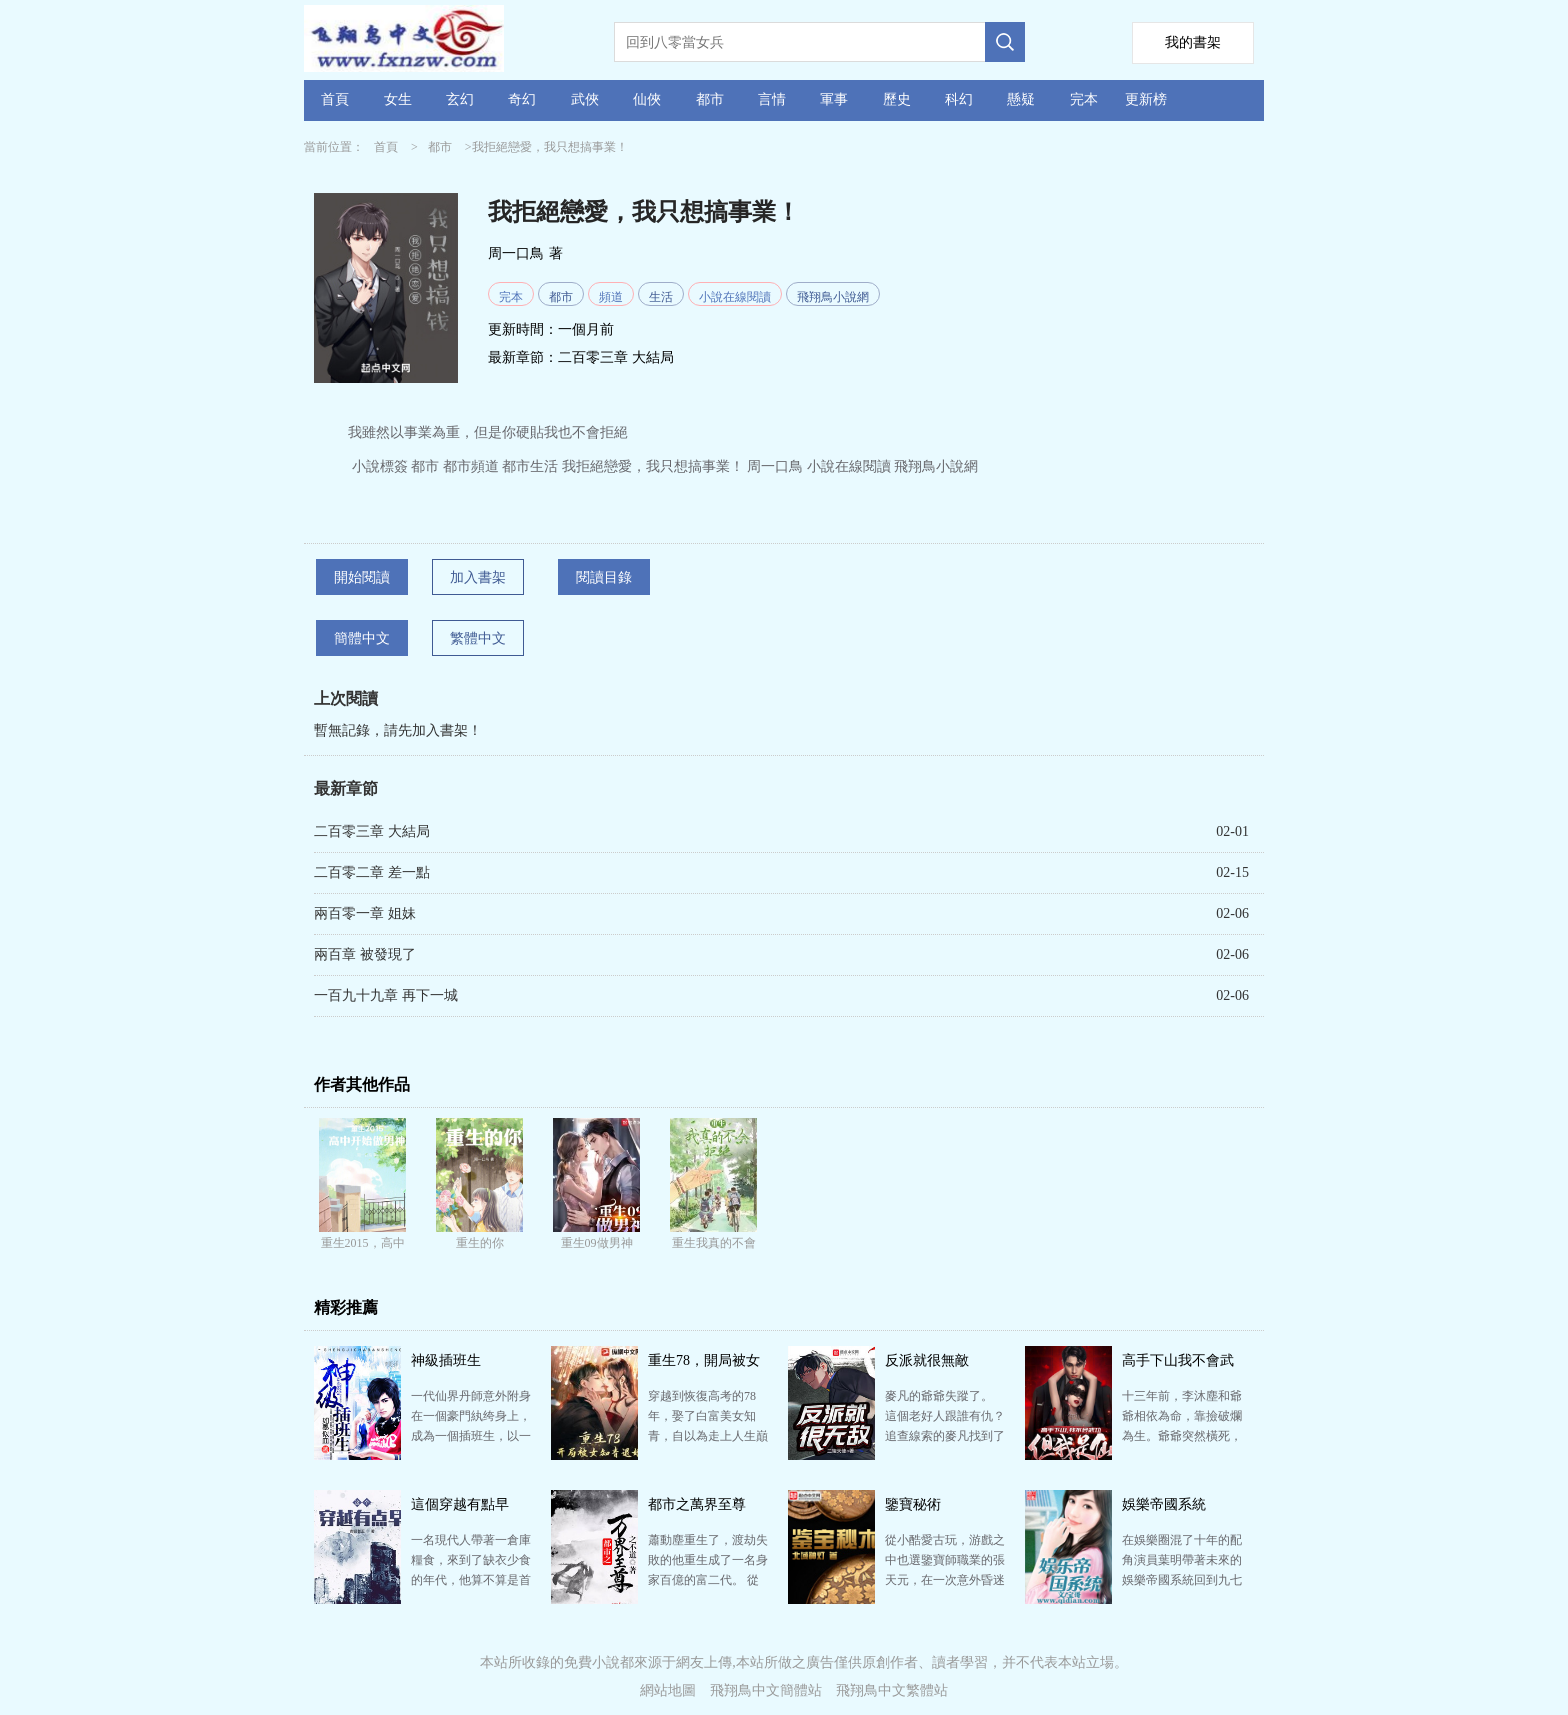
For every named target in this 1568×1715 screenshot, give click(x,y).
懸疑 (1021, 99)
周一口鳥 (516, 253)
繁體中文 (478, 638)
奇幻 (522, 99)
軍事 (834, 99)
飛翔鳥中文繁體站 (892, 1690)
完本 (1084, 99)
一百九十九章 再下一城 (386, 995)
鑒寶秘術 (913, 1504)
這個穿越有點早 (460, 1504)
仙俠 (647, 99)
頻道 (611, 297)
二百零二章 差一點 (372, 872)
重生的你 (480, 1243)
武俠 (585, 99)
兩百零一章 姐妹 (365, 913)
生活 (661, 297)
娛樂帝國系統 (1164, 1504)
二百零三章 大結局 (616, 357)
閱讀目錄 (604, 577)
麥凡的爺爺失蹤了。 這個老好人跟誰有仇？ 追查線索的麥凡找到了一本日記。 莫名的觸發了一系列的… (945, 1436)
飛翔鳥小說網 (833, 297)
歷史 (897, 99)
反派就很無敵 (927, 1360)
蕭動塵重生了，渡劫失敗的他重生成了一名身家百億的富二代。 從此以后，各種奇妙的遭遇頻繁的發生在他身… (708, 1580)
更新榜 (1146, 99)
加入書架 (478, 577)
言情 (772, 99)
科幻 (959, 99)
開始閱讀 (362, 577)
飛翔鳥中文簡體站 (766, 1690)
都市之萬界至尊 (697, 1504)
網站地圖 (668, 1690)
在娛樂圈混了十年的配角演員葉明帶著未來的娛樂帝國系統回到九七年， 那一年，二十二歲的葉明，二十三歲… (1182, 1580)
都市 (710, 99)
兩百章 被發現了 (365, 954)
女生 (398, 99)
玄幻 (460, 99)
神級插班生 (446, 1360)
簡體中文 (362, 638)
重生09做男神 (597, 1243)
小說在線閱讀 (735, 297)
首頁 (335, 99)
